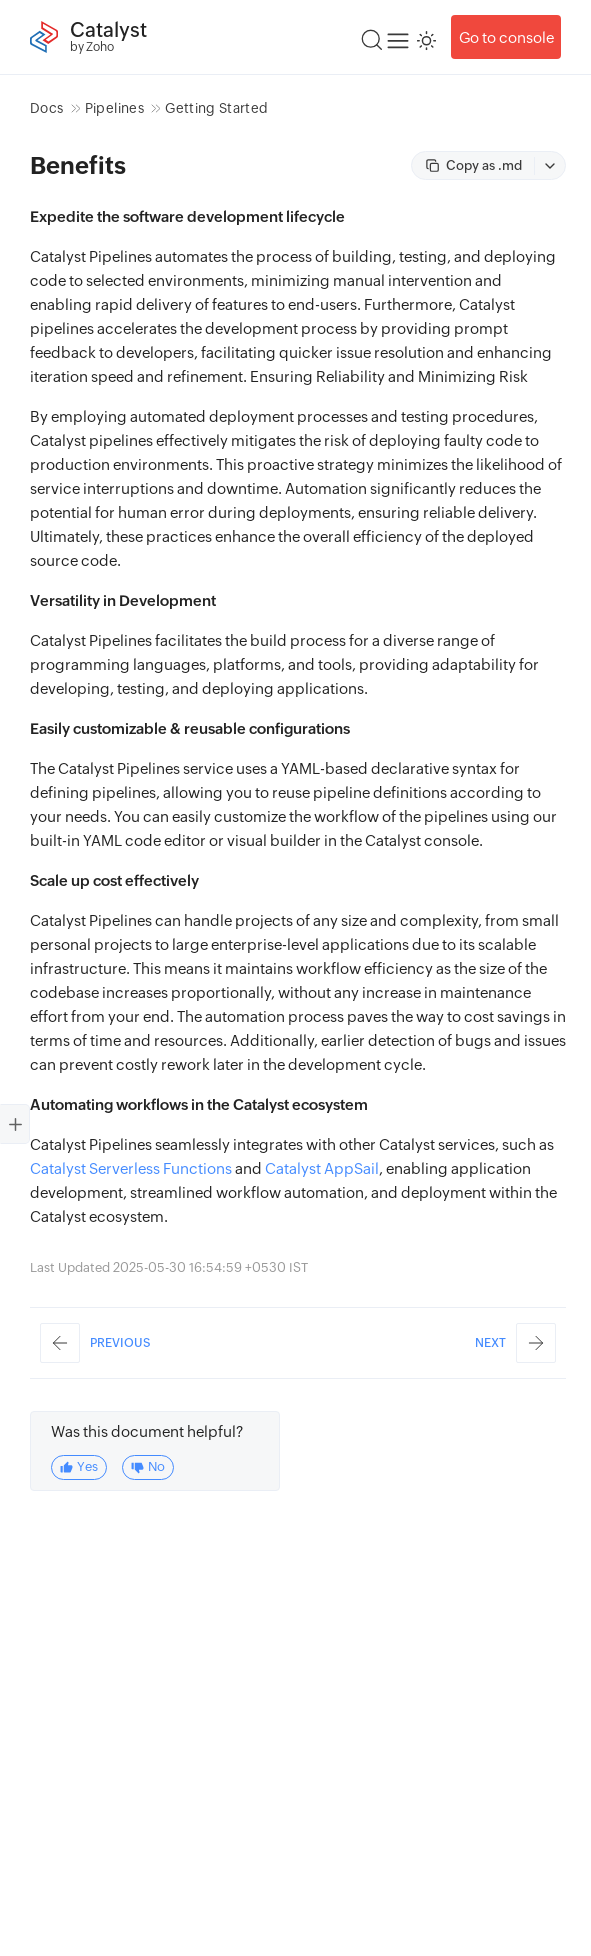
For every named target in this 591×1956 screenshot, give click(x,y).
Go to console (506, 37)
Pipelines (114, 108)
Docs (46, 108)
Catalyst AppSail (322, 1168)
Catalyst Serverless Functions (131, 1168)
